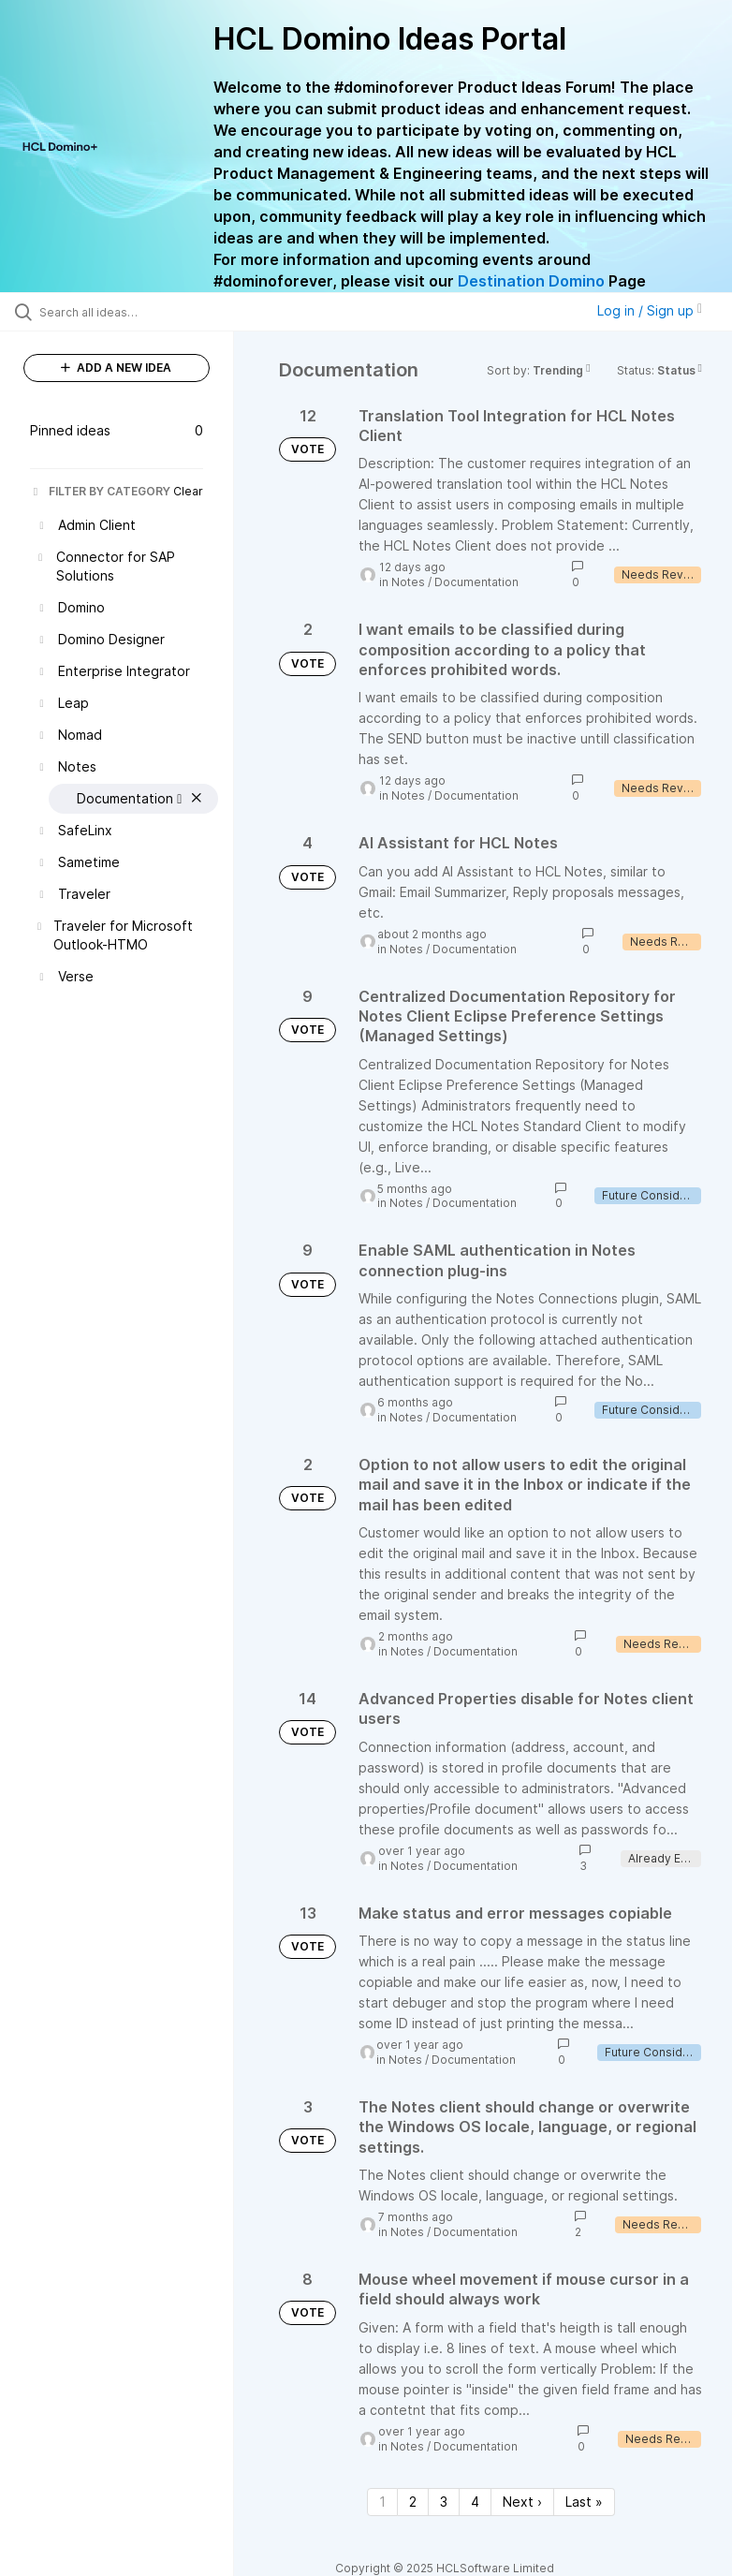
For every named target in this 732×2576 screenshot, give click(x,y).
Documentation (476, 582)
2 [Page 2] (413, 2502)
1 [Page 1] (382, 2502)
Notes (408, 582)
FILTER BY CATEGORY (100, 491)
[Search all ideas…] (126, 312)
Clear (188, 491)
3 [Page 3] (443, 2502)
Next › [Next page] (522, 2502)
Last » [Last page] (584, 2502)
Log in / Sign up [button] (649, 310)
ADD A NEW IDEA (116, 368)
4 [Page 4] (475, 2502)
